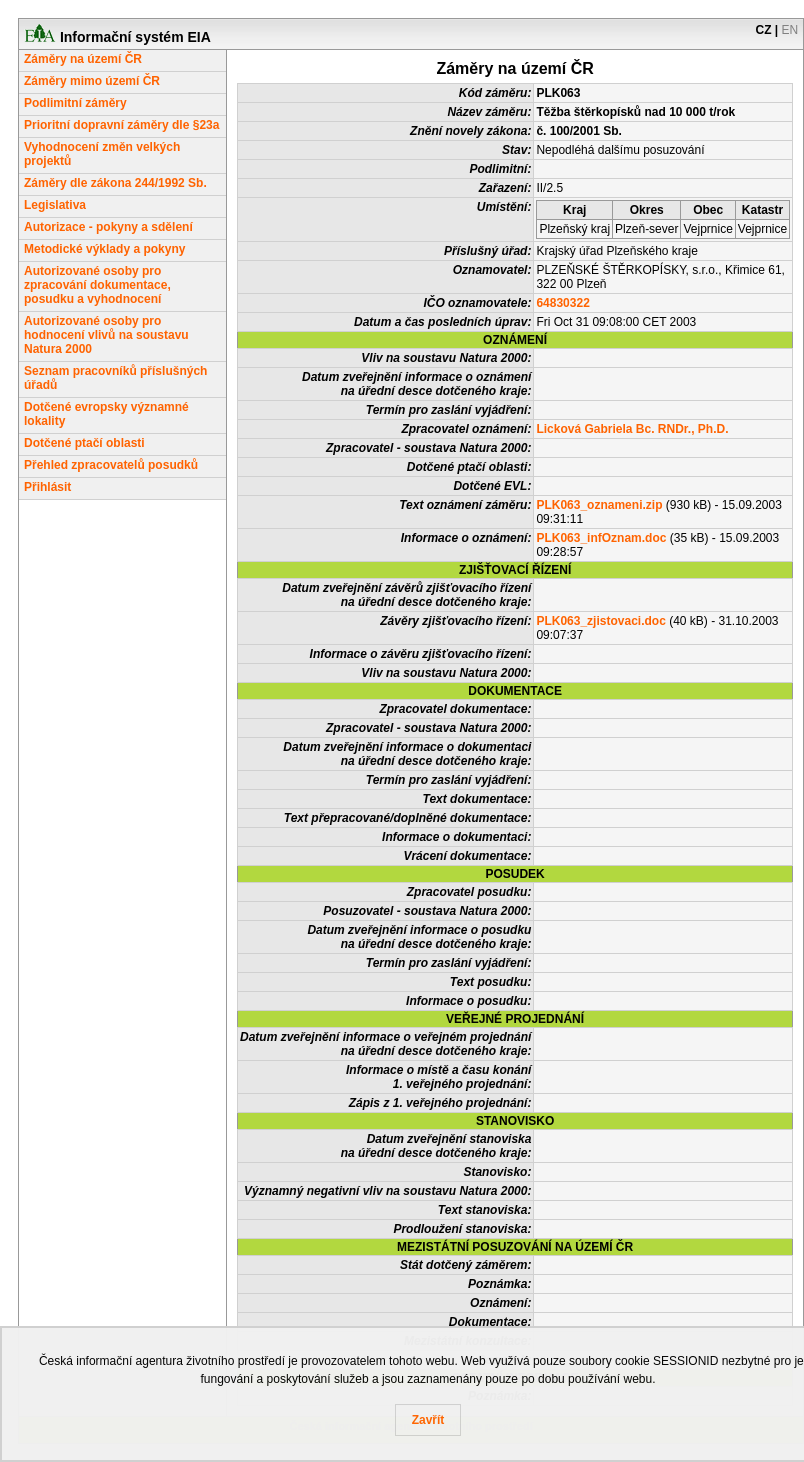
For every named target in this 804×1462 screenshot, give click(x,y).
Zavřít (428, 1420)
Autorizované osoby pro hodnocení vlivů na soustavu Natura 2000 (106, 335)
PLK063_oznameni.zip (599, 505)
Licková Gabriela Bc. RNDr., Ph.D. (632, 429)
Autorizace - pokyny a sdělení (108, 227)
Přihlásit (47, 487)
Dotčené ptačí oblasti (84, 443)
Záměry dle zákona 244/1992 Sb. (115, 183)
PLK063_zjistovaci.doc (600, 621)
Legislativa (55, 205)
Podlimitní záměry (75, 103)
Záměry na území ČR (83, 59)
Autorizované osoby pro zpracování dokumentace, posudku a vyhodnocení (97, 285)
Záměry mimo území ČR (92, 81)
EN (790, 30)
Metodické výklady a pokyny (104, 249)
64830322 (562, 303)
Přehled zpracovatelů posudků (111, 465)
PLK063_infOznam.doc (601, 538)
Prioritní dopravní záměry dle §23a (121, 125)
